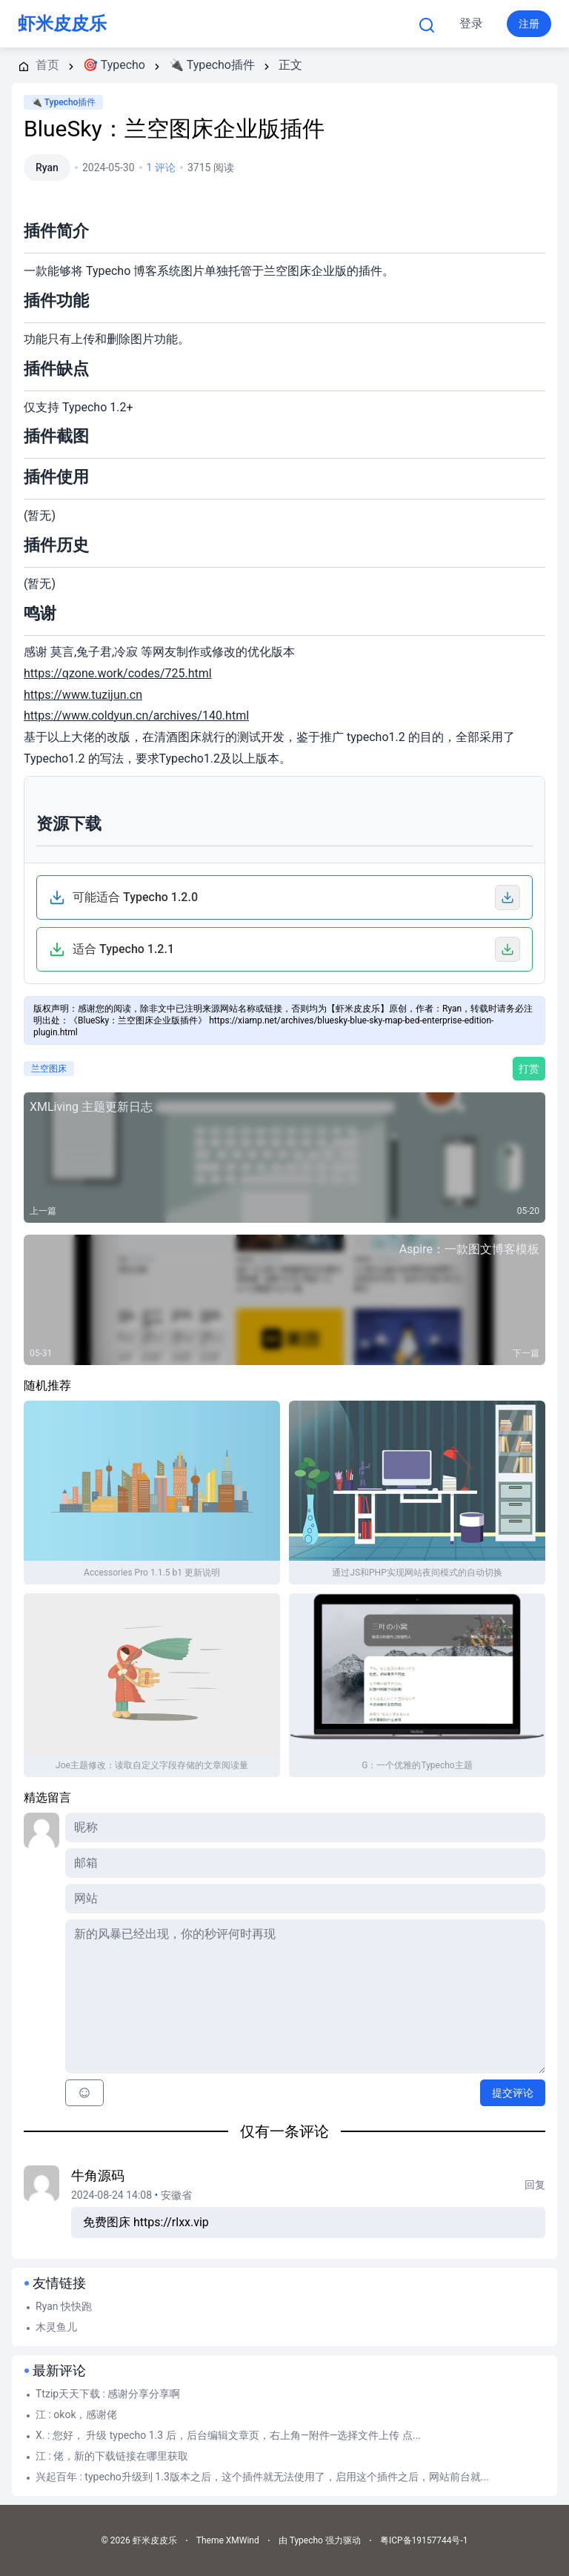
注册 (529, 24)
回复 (535, 2185)
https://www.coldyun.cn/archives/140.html (136, 715)
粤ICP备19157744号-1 (424, 2540)
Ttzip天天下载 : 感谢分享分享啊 (108, 2394)
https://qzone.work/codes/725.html (118, 673)
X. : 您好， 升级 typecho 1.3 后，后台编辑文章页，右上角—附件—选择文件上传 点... (228, 2435)
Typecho (254, 24)
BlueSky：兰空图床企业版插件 (174, 129)
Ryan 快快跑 (64, 2306)
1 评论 (161, 167)
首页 (176, 24)
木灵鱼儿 (56, 2327)
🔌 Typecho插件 (63, 102)
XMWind (242, 2540)
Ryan (47, 167)
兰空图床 (49, 1068)
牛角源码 (97, 2175)
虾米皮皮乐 (62, 23)
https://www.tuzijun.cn (83, 695)
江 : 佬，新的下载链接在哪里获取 (112, 2456)
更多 (339, 24)
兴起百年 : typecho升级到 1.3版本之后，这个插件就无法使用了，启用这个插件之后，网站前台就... (262, 2477)
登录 (471, 23)
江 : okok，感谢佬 (77, 2414)
